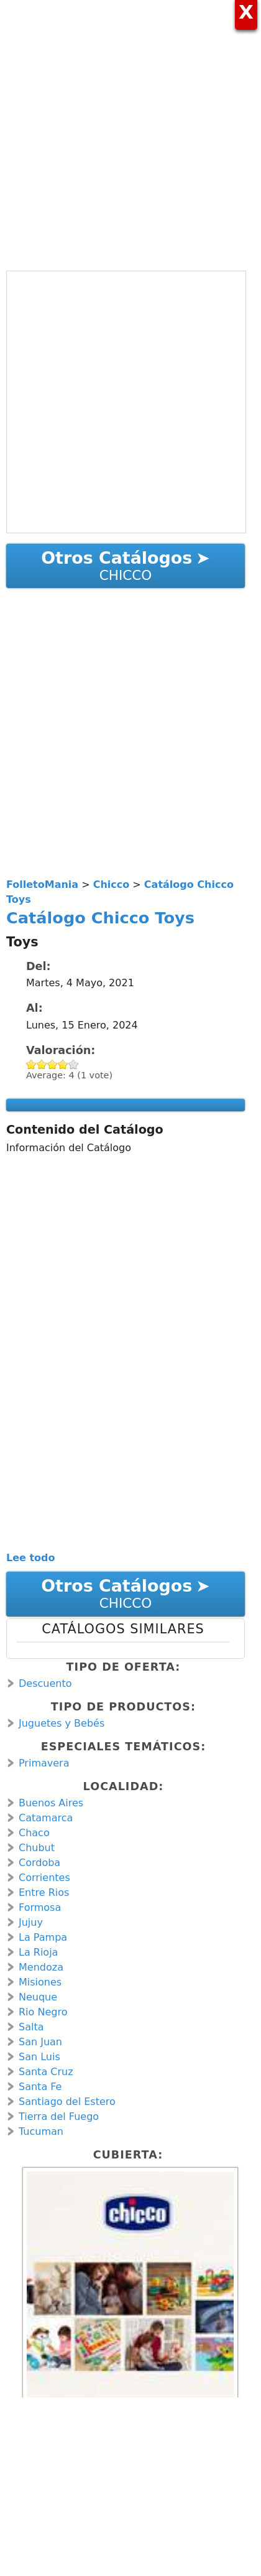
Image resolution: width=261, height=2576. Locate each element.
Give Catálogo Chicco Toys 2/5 (42, 1064)
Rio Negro (43, 2012)
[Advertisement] (130, 130)
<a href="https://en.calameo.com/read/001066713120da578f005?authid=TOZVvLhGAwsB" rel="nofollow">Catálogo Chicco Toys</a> (126, 402)
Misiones (40, 1982)
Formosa (40, 1907)
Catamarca (46, 1818)
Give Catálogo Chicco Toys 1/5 (31, 1064)
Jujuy (31, 1922)
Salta (31, 2027)
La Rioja (38, 1952)
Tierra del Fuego (59, 2116)
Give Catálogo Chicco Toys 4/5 (63, 1064)
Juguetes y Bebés (61, 1723)
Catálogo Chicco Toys (100, 917)
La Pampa (43, 1937)
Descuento (45, 1683)
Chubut (37, 1848)
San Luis (39, 2057)
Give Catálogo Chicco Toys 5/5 (73, 1064)
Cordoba (39, 1863)
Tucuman (41, 2131)
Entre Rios (44, 1892)
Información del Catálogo (68, 1148)
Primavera (44, 1763)
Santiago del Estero (67, 2101)
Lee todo (30, 1558)
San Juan (40, 2042)
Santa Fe (40, 2087)
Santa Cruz (46, 2072)
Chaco (34, 1833)
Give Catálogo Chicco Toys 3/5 (52, 1064)
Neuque (38, 1997)
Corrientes (44, 1877)
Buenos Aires (51, 1803)
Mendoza (41, 1967)
